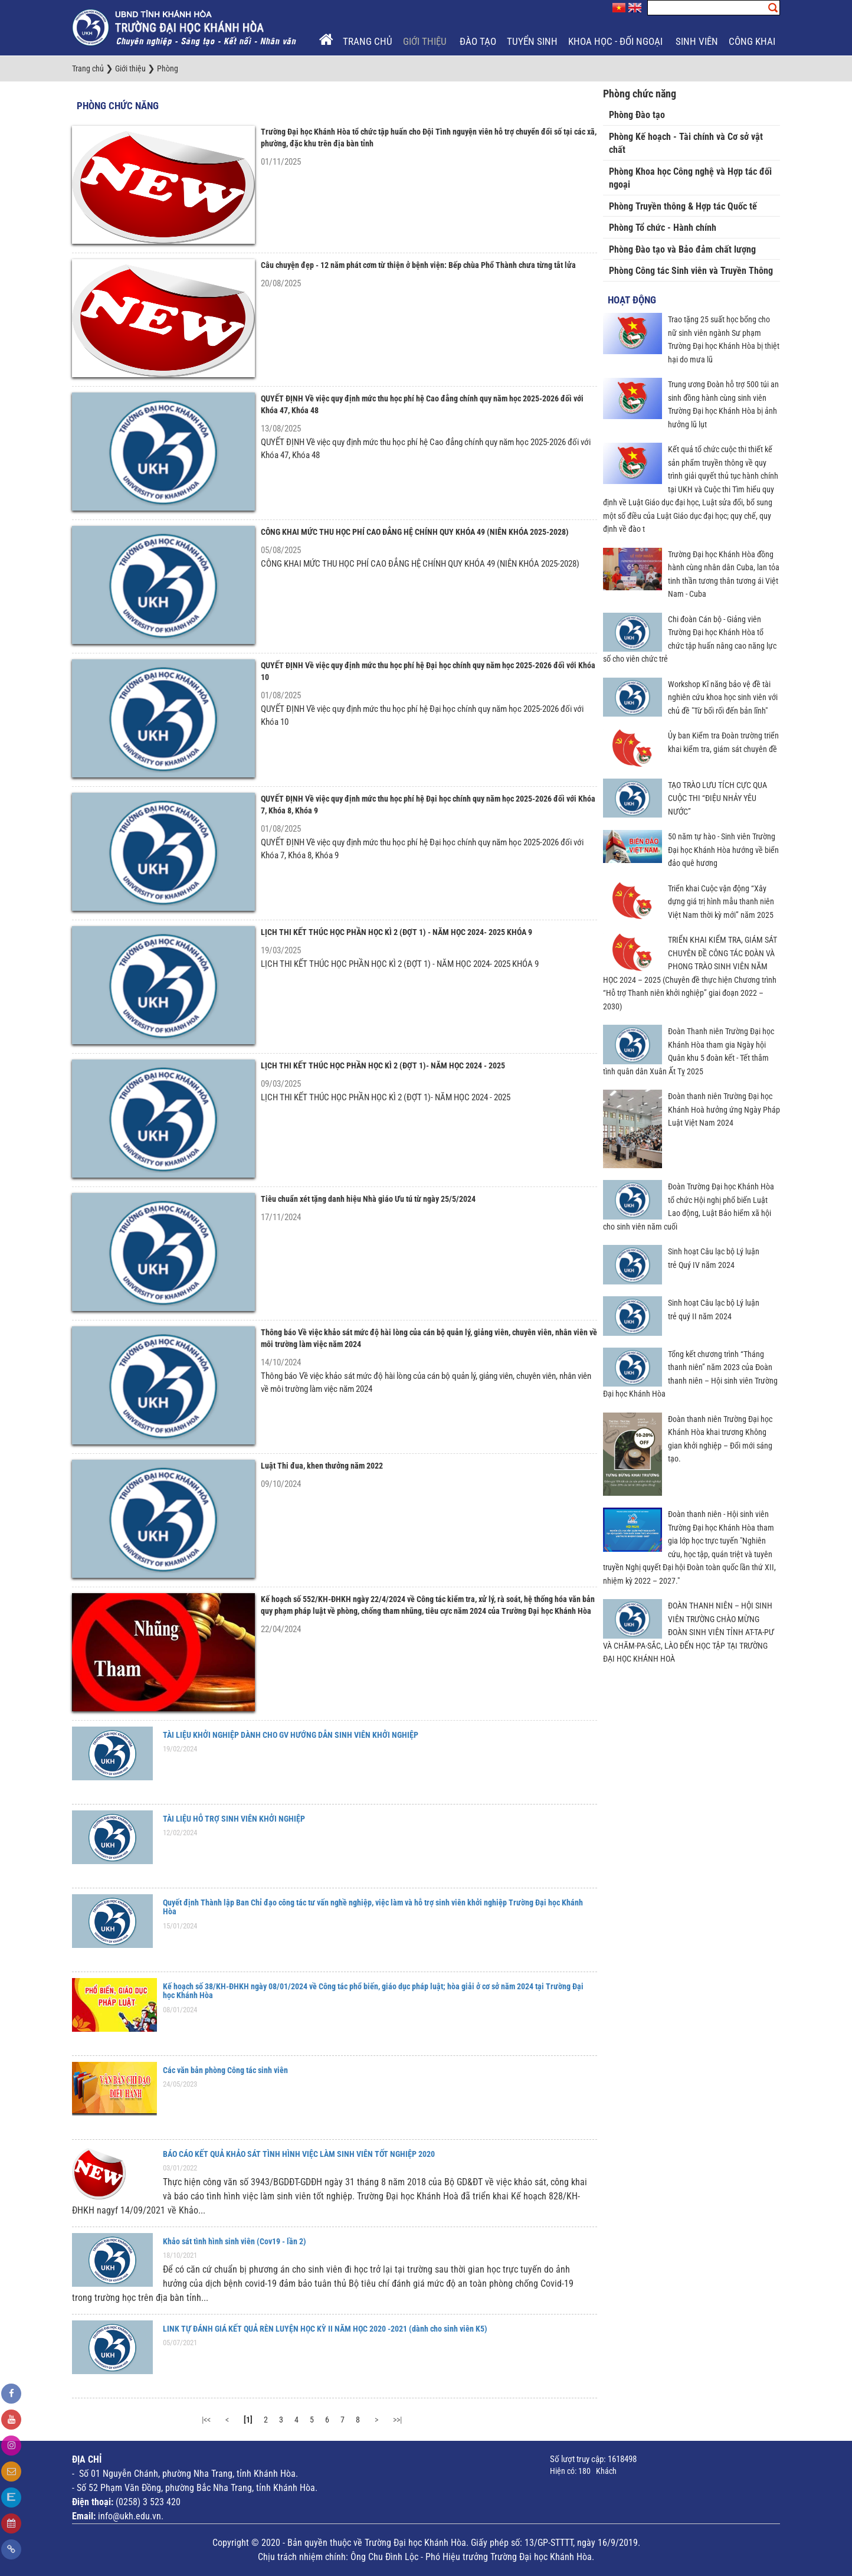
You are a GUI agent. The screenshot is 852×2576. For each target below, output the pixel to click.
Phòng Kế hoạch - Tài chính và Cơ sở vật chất (686, 143)
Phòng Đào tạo (637, 114)
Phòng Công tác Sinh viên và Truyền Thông (691, 270)
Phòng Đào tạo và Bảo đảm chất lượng (682, 249)
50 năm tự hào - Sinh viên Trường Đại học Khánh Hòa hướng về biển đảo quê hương (723, 850)
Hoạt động (632, 300)
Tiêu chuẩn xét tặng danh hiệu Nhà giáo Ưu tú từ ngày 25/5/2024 (368, 1199)
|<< (206, 2419)
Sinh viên (697, 41)
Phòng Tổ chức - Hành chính (662, 227)
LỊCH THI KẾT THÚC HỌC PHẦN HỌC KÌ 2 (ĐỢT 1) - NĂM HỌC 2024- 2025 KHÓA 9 (396, 932)
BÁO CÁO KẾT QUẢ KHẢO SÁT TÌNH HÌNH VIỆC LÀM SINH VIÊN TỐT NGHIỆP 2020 (299, 2154)
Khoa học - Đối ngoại (616, 41)
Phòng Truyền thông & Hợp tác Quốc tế (683, 206)
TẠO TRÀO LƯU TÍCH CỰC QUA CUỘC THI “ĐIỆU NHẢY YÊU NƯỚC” (717, 798)
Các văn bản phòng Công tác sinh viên (225, 2070)
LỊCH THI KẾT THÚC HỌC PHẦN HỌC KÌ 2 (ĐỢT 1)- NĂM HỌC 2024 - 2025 (383, 1065)
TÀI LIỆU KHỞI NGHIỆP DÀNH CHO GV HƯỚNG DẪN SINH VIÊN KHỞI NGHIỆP (290, 1735)
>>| (397, 2419)
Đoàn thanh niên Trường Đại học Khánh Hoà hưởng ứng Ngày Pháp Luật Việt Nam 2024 (724, 1109)
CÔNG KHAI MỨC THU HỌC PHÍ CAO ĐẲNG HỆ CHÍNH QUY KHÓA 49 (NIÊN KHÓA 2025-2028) (415, 532)
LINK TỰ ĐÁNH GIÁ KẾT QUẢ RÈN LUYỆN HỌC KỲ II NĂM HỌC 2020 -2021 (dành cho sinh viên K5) (325, 2328)
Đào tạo (478, 41)
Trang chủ (367, 41)
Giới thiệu (426, 41)
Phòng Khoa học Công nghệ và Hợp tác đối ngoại (690, 178)
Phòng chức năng (118, 106)
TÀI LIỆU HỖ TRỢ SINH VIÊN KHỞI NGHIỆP (234, 1818)
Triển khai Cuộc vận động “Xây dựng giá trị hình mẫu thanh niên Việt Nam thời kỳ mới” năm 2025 (721, 902)
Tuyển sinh (532, 41)
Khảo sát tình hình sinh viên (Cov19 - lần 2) (234, 2241)
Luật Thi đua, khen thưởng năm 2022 (322, 1465)
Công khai (753, 41)
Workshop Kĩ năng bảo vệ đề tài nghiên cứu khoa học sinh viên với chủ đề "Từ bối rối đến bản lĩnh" (723, 697)
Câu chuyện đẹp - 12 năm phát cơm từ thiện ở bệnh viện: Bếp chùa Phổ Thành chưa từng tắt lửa (418, 265)
